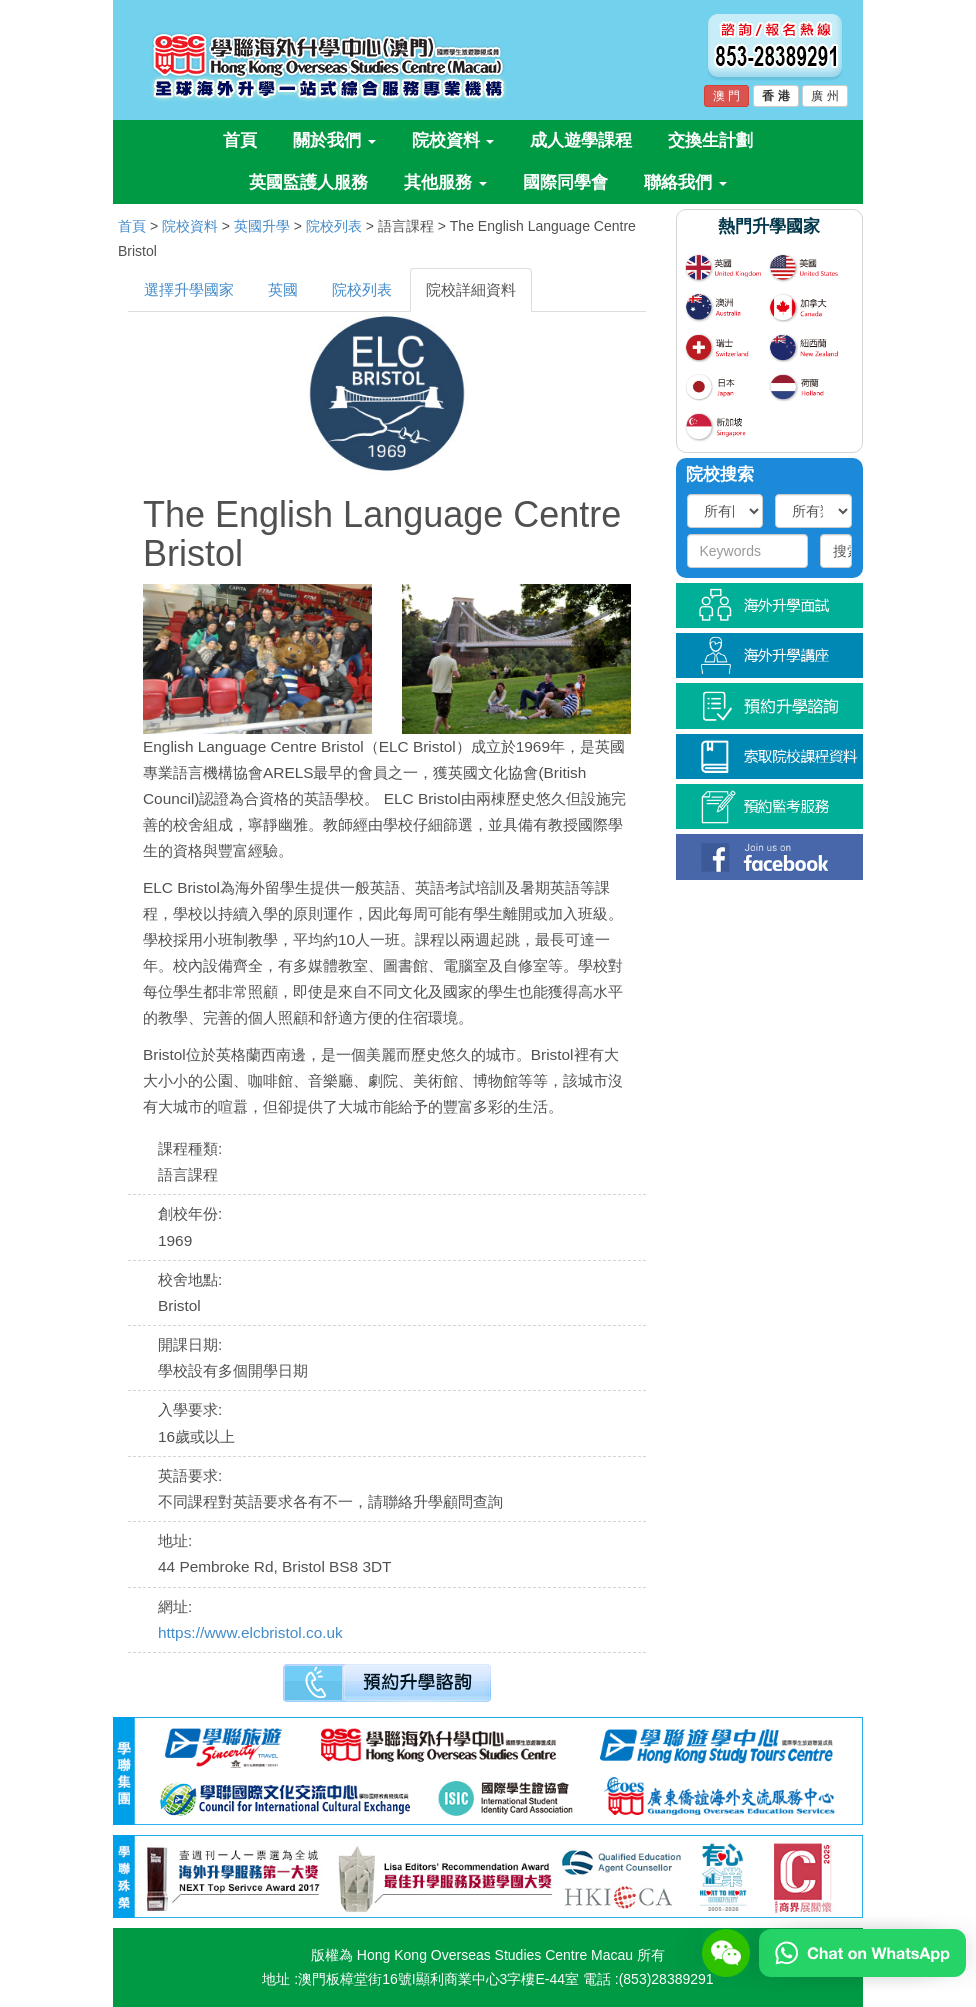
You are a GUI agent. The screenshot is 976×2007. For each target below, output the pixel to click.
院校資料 (453, 140)
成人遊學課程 (581, 140)
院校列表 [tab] (362, 289)
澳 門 (726, 96)
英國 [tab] (283, 289)
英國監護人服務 (308, 182)
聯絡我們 (685, 182)
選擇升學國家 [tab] (189, 289)
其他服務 (445, 182)
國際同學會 (565, 182)
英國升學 (262, 226)
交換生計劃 (710, 140)
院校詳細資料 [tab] (471, 289)
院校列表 (334, 226)
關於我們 (334, 140)
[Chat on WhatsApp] (862, 1952)
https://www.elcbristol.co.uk (250, 1632)
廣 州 (824, 96)
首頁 (240, 140)
